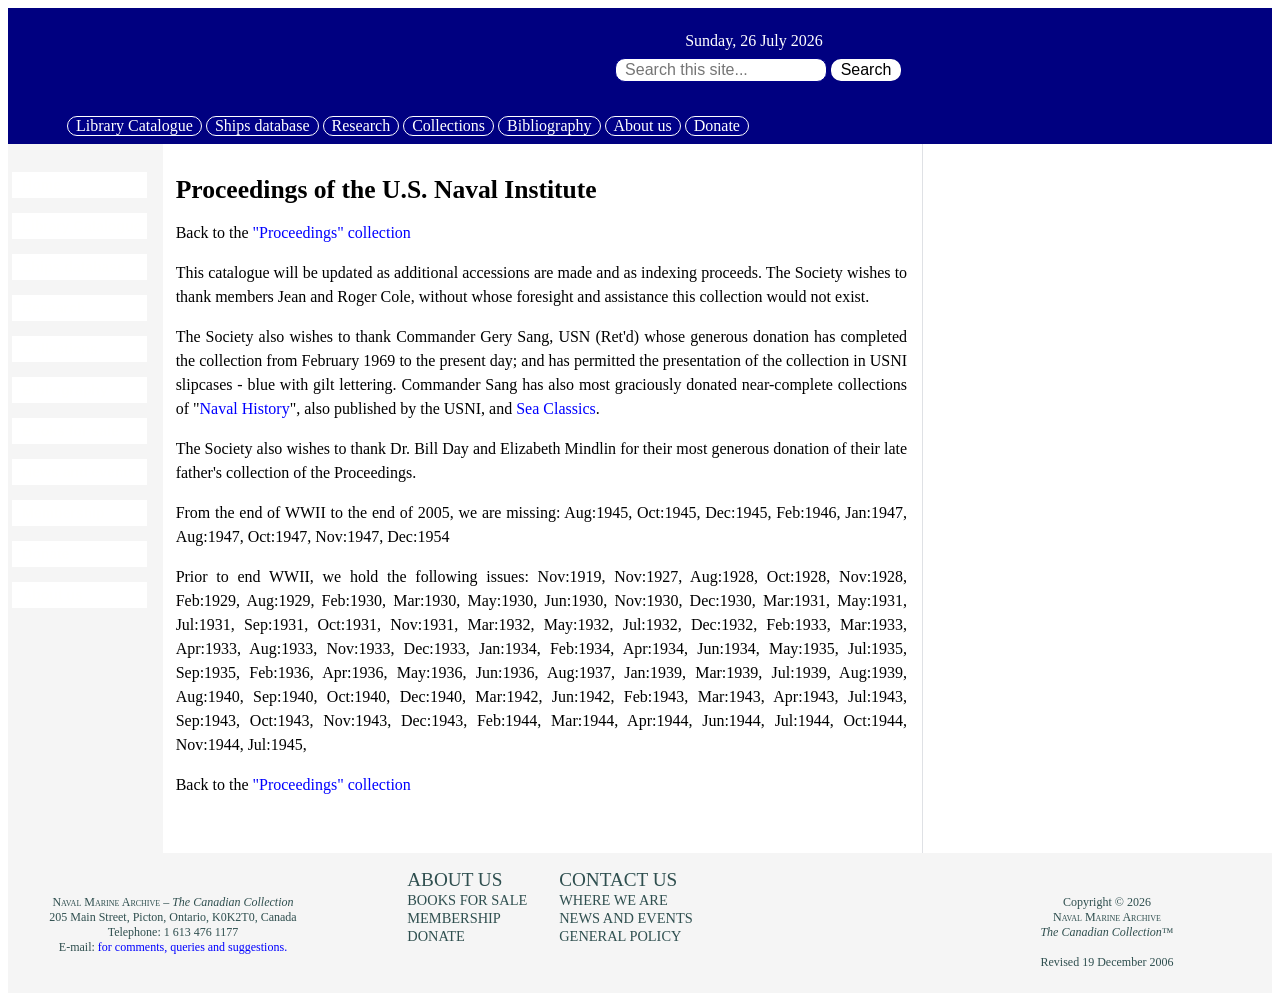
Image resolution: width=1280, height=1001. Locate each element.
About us (643, 125)
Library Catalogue (134, 125)
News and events (79, 472)
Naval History (244, 408)
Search (866, 69)
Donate (717, 125)
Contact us (618, 879)
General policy (620, 936)
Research (361, 125)
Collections (448, 125)
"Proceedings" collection (332, 232)
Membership (63, 513)
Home (41, 185)
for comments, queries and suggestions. (192, 947)
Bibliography (549, 125)
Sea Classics (556, 408)
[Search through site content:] (721, 70)
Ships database (262, 125)
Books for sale (70, 431)
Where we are (613, 900)
